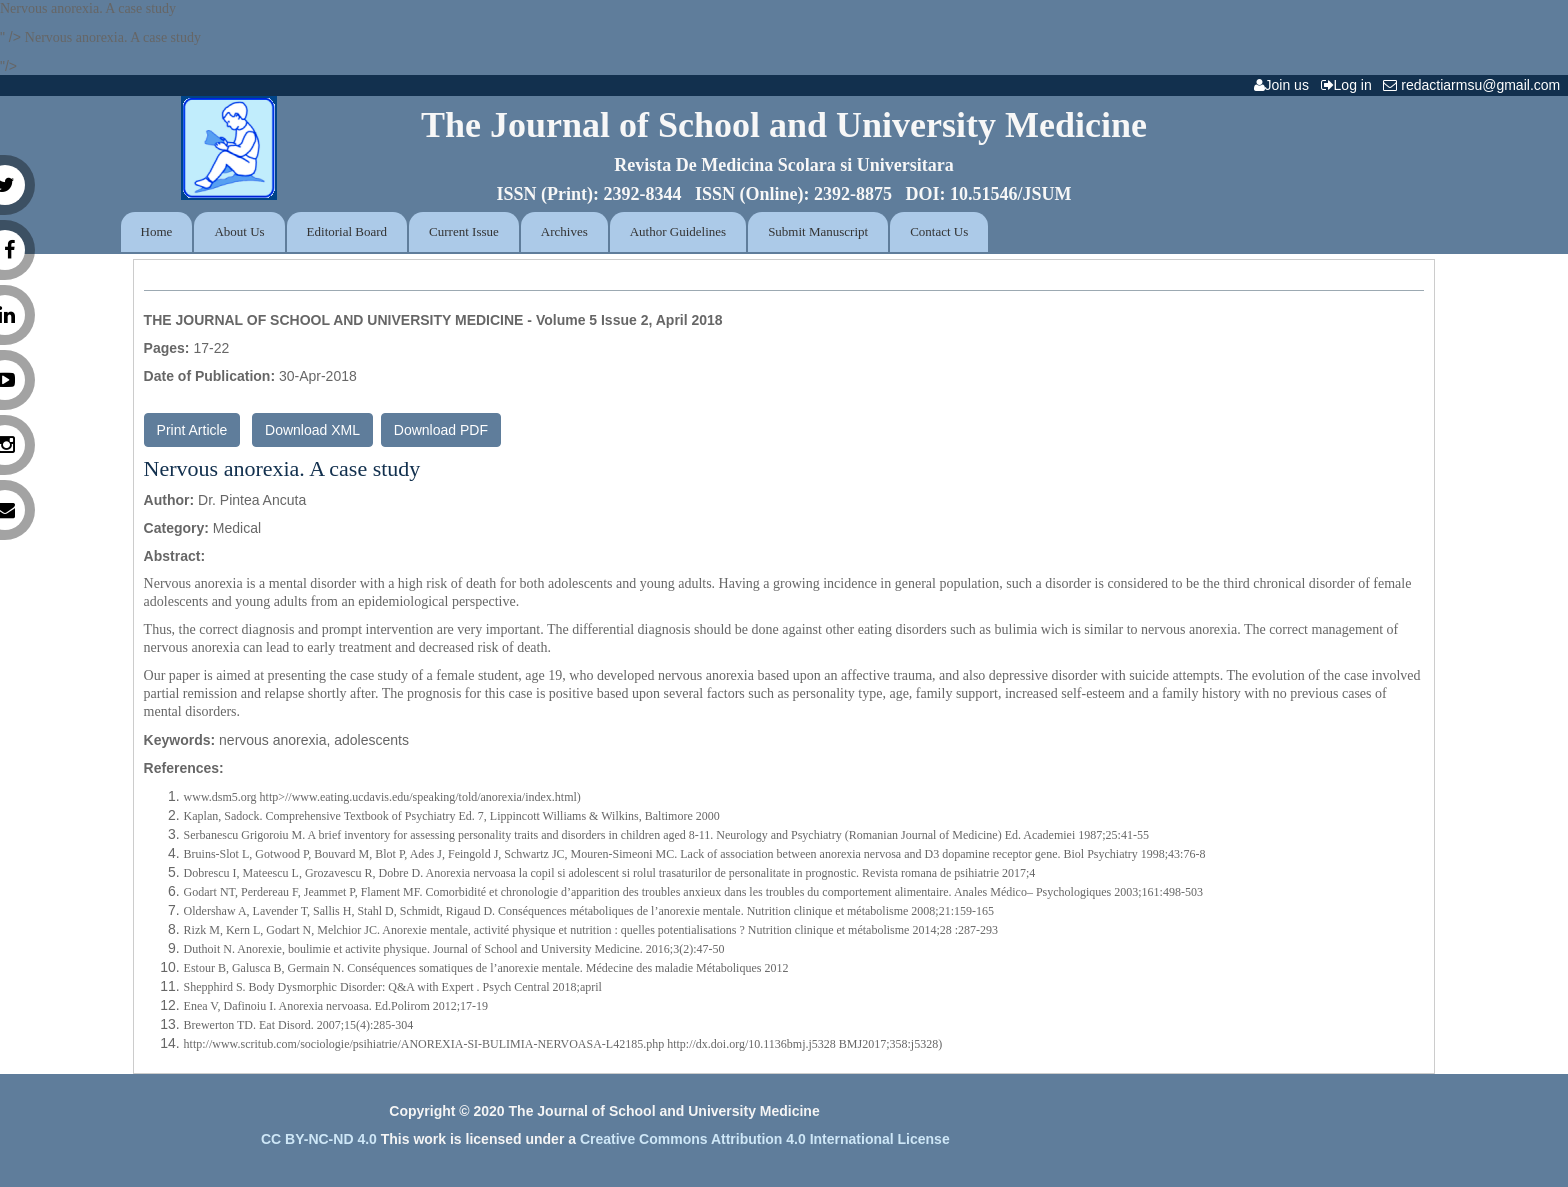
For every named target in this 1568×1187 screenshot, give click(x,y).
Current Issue (464, 231)
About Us (239, 231)
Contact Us (939, 231)
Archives (564, 231)
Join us (1285, 85)
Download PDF (441, 430)
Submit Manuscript (818, 231)
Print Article (192, 430)
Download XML (312, 430)
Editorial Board (347, 231)
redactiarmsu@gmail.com (1475, 85)
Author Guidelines (678, 231)
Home (157, 231)
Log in (1350, 85)
